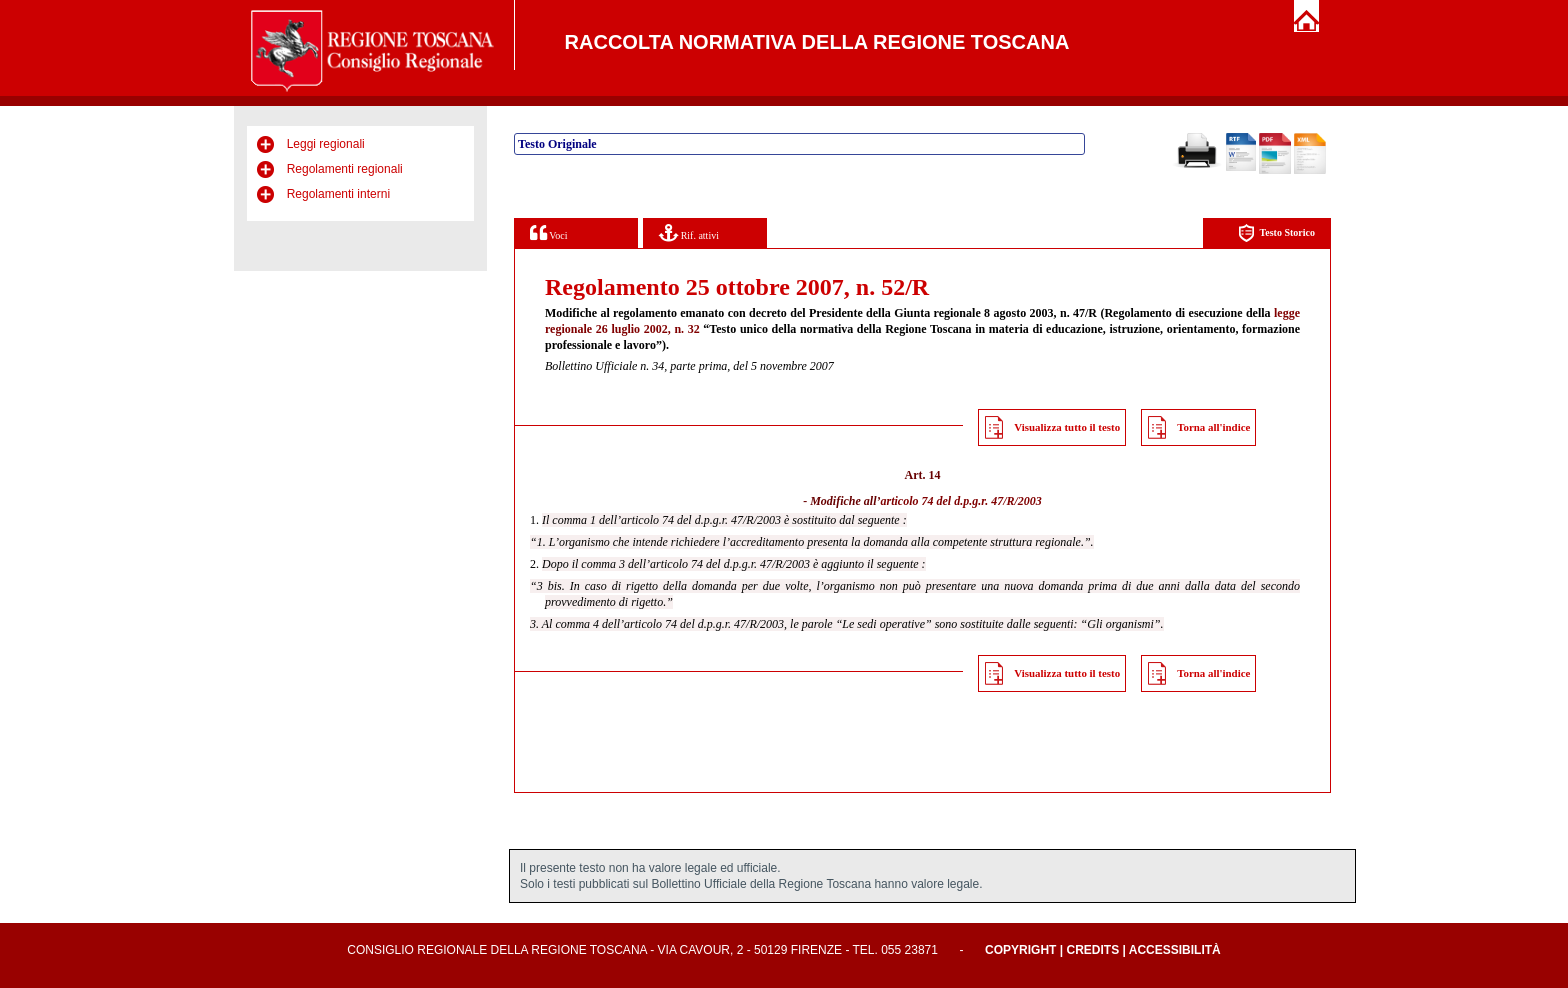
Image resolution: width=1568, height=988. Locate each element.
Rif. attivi (689, 232)
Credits (1092, 950)
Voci (548, 232)
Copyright (1020, 950)
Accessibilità (1175, 950)
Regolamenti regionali (345, 169)
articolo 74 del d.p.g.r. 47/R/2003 (960, 501)
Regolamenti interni (338, 194)
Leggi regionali (326, 144)
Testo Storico (1276, 233)
